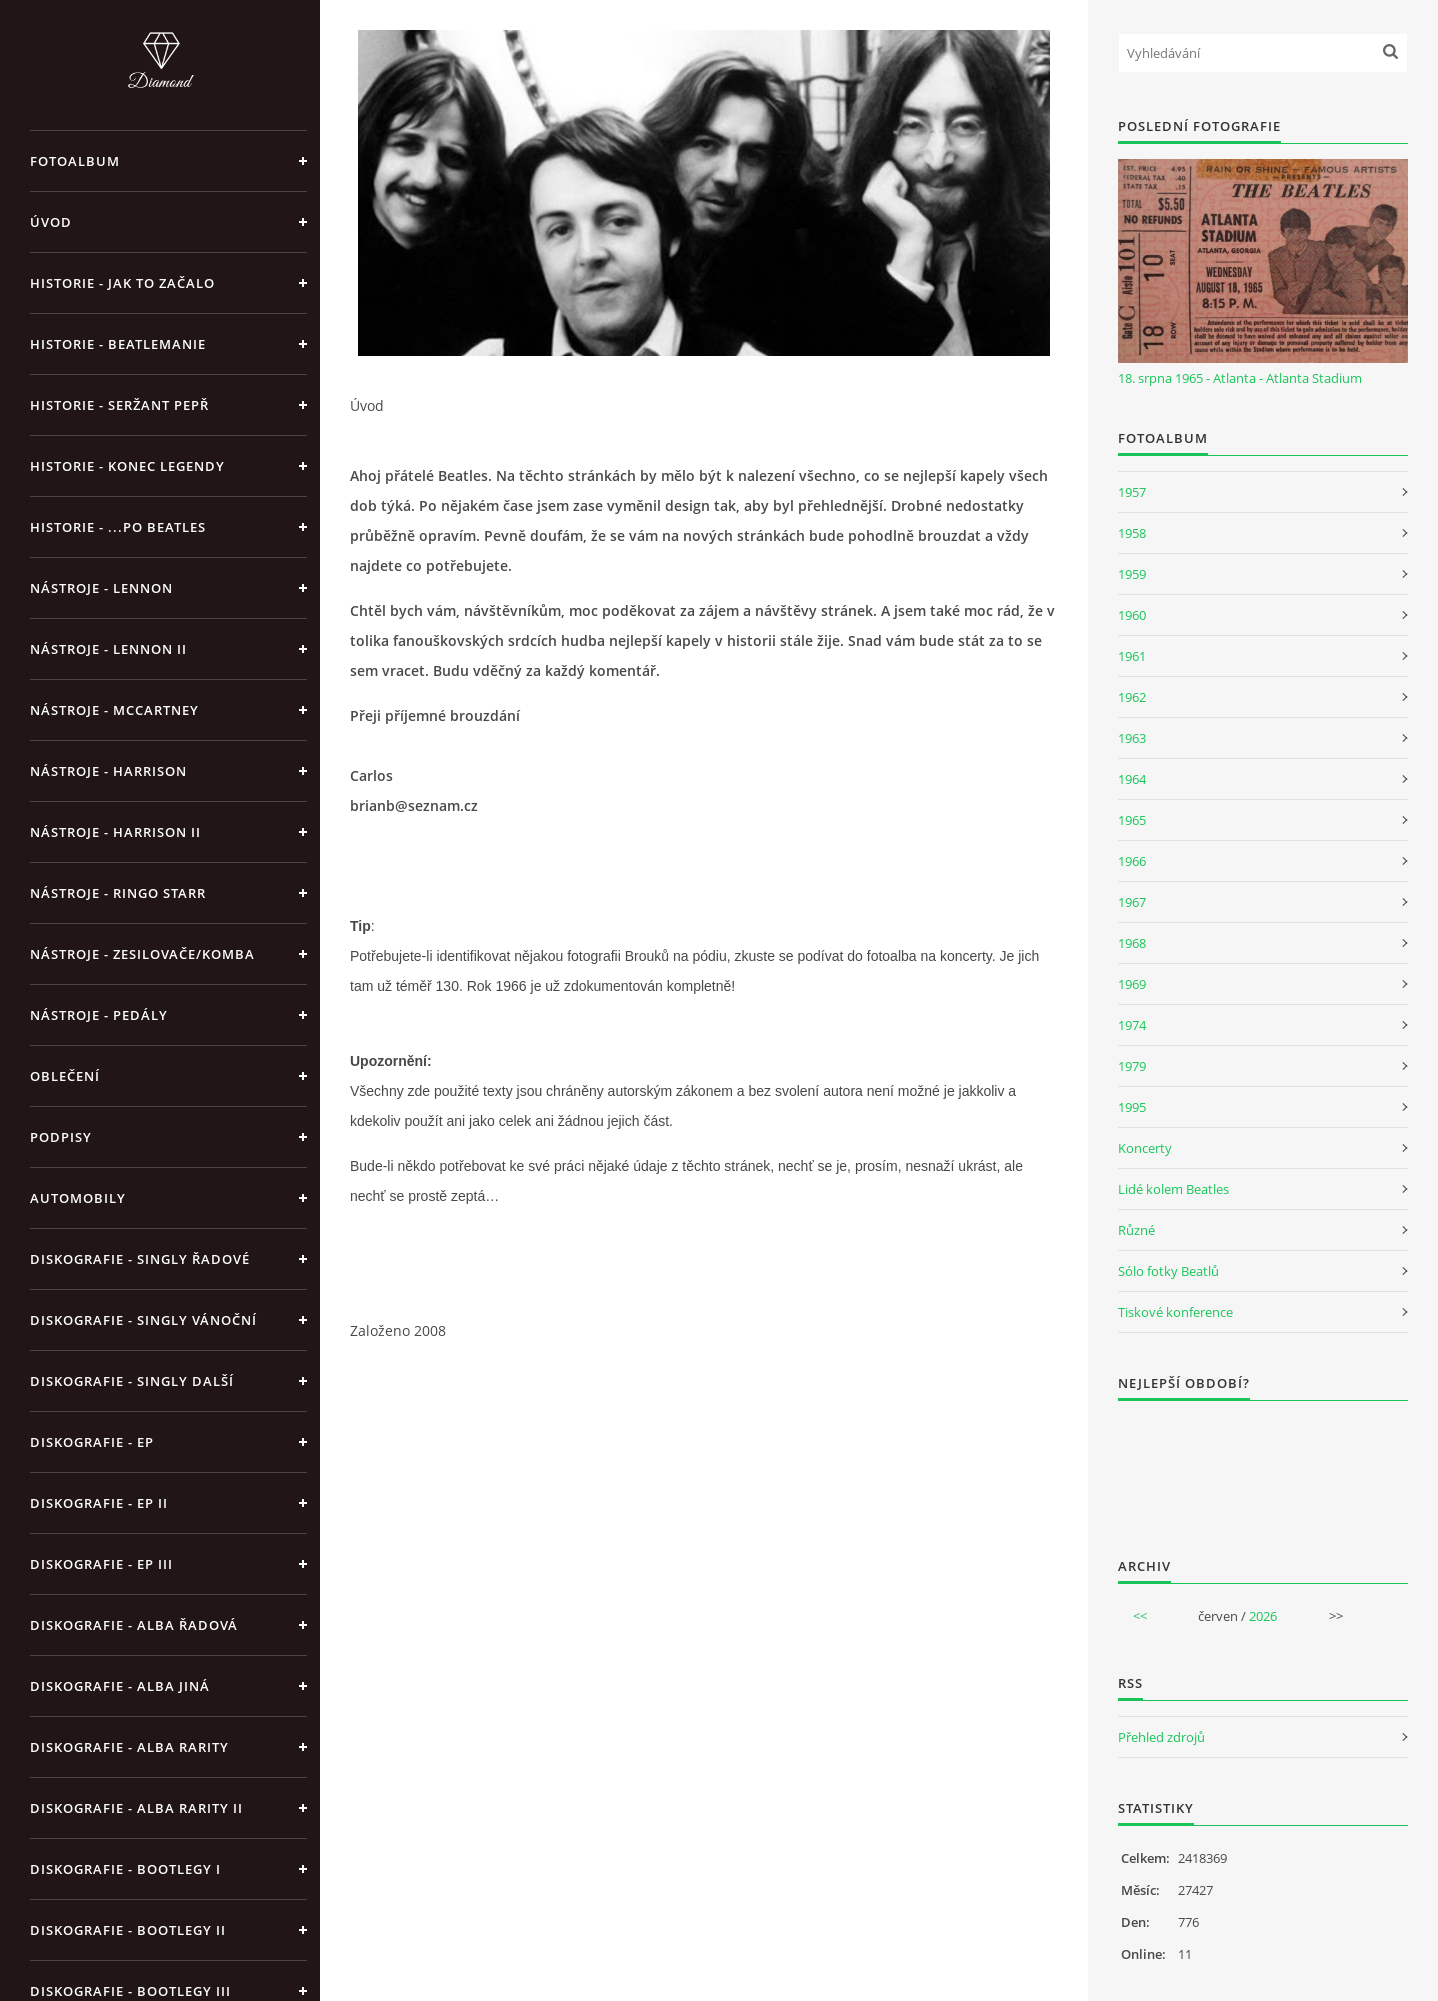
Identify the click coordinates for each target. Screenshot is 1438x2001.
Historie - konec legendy (127, 466)
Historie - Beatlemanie (118, 344)
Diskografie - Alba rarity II (136, 1808)
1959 (1132, 574)
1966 (1132, 861)
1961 (1132, 656)
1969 (1132, 984)
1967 (1132, 902)
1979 (1132, 1066)
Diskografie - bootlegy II (128, 1930)
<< (1140, 1616)
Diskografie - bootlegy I (125, 1869)
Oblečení (65, 1076)
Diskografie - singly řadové (140, 1259)
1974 (1132, 1025)
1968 (1132, 943)
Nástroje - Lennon (101, 588)
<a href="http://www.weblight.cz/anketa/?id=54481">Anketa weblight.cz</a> (1263, 1466)
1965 (1132, 820)
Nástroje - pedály (99, 1015)
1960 (1132, 615)
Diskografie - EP (92, 1442)
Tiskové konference (1175, 1312)
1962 (1132, 697)
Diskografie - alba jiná (120, 1686)
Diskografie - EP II (99, 1503)
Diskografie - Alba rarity (129, 1747)
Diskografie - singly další (132, 1381)
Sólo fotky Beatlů (1168, 1271)
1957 (1132, 492)
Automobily (78, 1198)
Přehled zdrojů (1161, 1737)
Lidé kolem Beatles (1173, 1189)
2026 (1263, 1616)
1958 (1132, 533)
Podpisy (61, 1137)
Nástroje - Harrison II (115, 832)
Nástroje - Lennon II (108, 649)
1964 (1132, 779)
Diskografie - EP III (101, 1564)
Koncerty (1145, 1148)
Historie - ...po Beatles (118, 527)
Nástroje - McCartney (114, 710)
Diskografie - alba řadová (134, 1625)
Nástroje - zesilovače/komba (142, 954)
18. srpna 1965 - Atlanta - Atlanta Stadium (1240, 378)
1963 (1132, 738)
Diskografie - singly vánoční (143, 1320)
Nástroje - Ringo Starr (118, 893)
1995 (1132, 1107)
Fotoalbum (75, 161)
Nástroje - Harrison (108, 771)
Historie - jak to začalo (122, 283)
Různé (1136, 1230)
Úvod (51, 222)
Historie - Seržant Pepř (119, 405)
